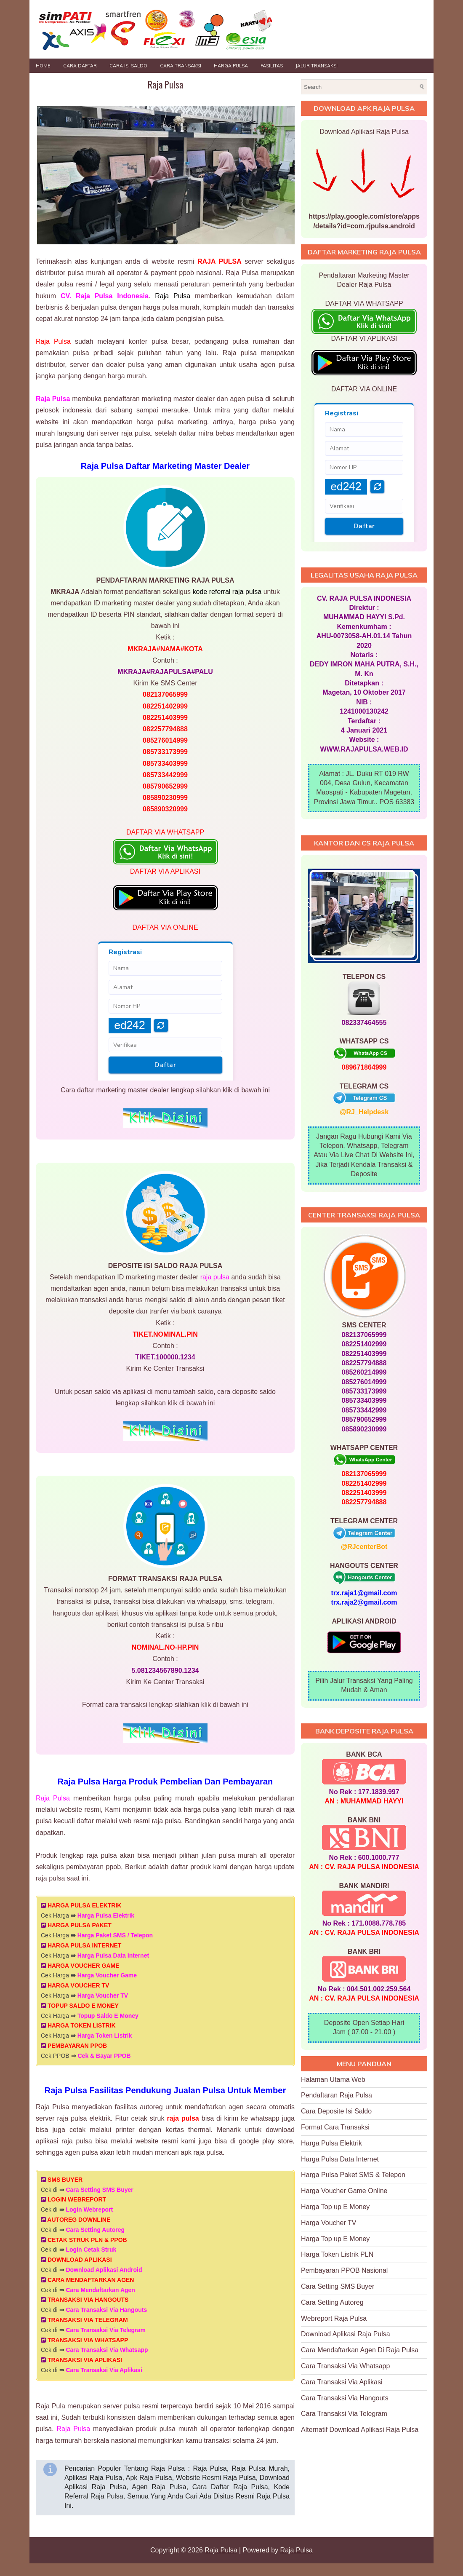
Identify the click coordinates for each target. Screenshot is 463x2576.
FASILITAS (272, 66)
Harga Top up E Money (335, 2206)
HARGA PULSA (231, 66)
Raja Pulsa (165, 84)
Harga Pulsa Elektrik (105, 1915)
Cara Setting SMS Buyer (99, 2189)
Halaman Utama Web (333, 2079)
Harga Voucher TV (102, 1995)
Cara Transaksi (180, 66)
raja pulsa (214, 1277)
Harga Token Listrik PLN (337, 2254)
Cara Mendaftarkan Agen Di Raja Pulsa (359, 2350)
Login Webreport (89, 2209)
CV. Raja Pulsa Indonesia (105, 296)
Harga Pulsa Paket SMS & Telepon (353, 2174)
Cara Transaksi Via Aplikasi (104, 2370)
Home (43, 66)
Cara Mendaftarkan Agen (100, 2290)
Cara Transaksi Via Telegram (105, 2330)
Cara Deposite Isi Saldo (336, 2111)
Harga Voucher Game (107, 1975)
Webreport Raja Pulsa (334, 2318)
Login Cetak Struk (91, 2249)
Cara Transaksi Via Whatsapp (107, 2349)
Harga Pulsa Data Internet (113, 1955)
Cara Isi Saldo (128, 66)
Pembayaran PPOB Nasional (344, 2270)
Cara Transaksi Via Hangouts (106, 2309)
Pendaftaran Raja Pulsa (336, 2095)
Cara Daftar (80, 66)
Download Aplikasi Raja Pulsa (345, 2334)
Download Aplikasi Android (104, 2269)
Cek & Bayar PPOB (103, 2055)
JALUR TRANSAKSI (316, 66)
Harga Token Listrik (104, 2035)
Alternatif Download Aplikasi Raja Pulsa (359, 2429)
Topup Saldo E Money (107, 2015)
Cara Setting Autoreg (95, 2229)
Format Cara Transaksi (335, 2127)
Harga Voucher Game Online (344, 2190)
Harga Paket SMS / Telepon (115, 1935)
